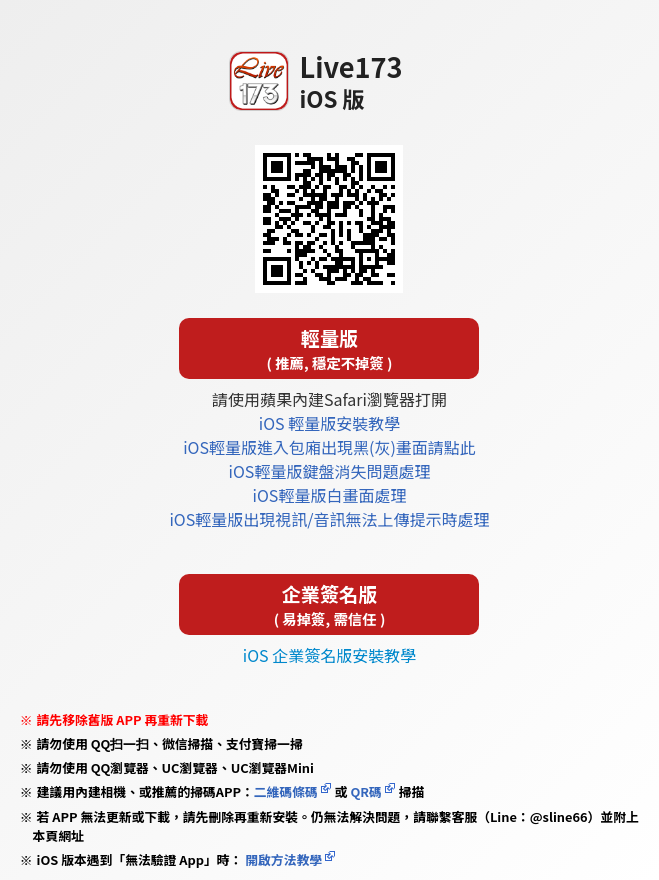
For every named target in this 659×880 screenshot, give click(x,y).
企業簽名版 (329, 604)
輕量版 (329, 348)
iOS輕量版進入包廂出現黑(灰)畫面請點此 (329, 447)
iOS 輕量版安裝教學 (329, 423)
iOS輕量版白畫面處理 (330, 495)
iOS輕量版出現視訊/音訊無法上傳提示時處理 (329, 519)
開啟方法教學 (282, 859)
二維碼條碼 (286, 791)
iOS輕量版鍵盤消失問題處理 (330, 471)
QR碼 (365, 791)
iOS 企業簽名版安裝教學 (329, 655)
